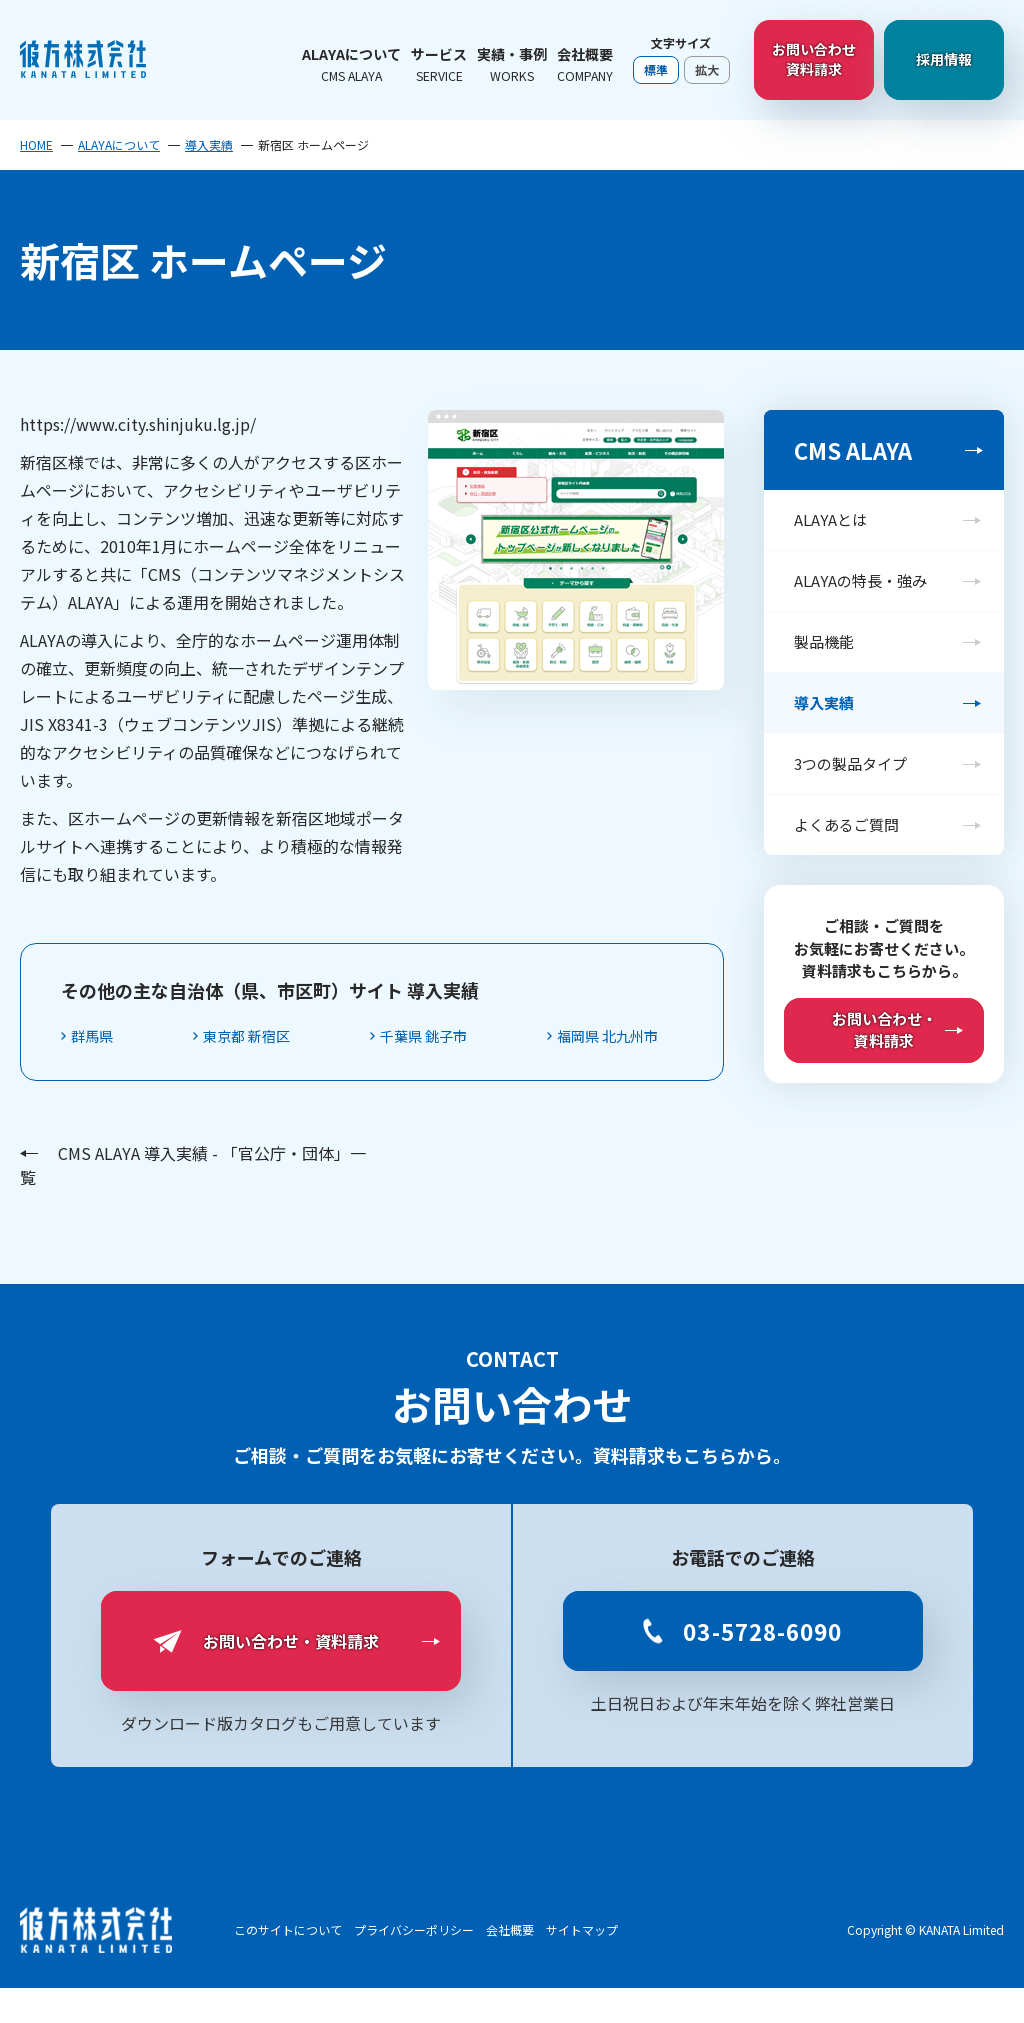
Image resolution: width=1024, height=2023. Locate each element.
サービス (439, 64)
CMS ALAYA (853, 450)
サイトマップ (582, 1964)
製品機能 (824, 641)
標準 (656, 69)
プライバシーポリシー (414, 1964)
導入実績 (209, 145)
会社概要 (585, 64)
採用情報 (944, 59)
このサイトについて (288, 1964)
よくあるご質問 (846, 824)
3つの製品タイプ (850, 763)
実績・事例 (512, 64)
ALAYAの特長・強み (860, 580)
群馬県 (100, 1037)
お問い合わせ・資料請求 (884, 1030)
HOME (36, 145)
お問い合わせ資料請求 (814, 59)
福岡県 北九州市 (134, 1070)
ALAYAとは (830, 519)
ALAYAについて (351, 64)
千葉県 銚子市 (464, 1037)
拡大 (707, 69)
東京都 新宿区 (269, 1037)
